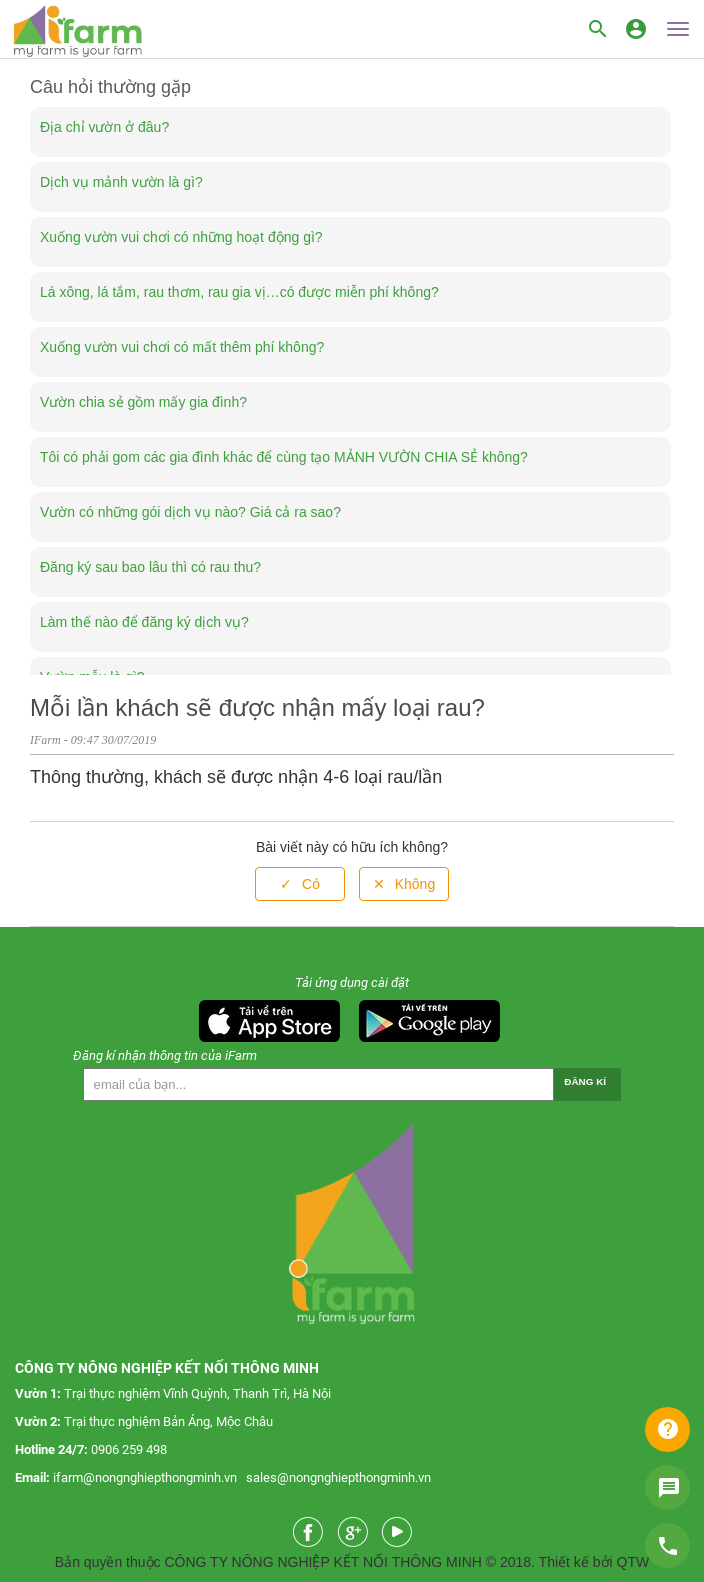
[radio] (300, 884)
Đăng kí (585, 1081)
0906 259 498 (129, 1449)
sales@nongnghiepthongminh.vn (338, 1477)
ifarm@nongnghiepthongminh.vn (145, 1477)
